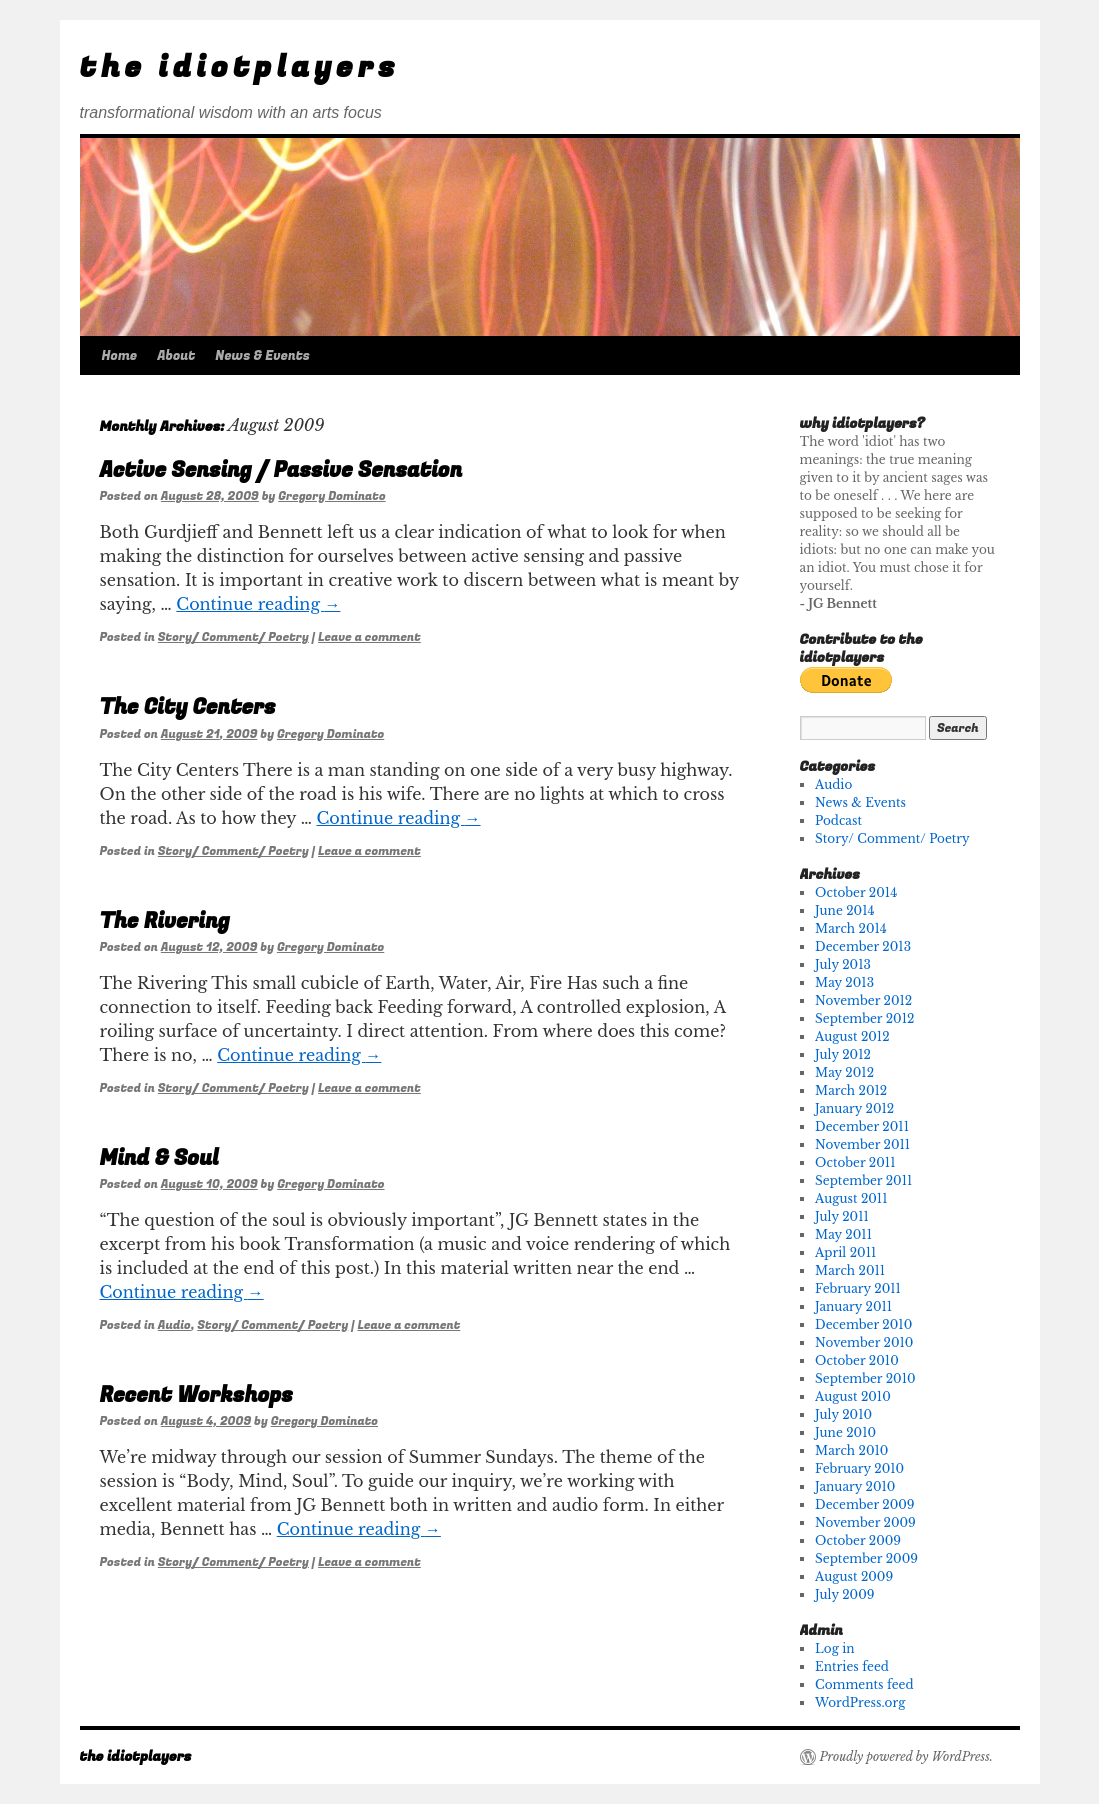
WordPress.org (860, 1702)
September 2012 (864, 1018)
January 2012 (854, 1108)
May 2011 (843, 1234)
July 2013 (843, 964)
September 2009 (866, 1558)
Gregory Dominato (331, 496)
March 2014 (851, 928)
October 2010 (857, 1360)
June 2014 (844, 910)
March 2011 (850, 1270)
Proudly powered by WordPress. (906, 1756)
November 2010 (864, 1342)
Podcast (838, 820)
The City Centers (188, 707)
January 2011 (853, 1306)
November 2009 (865, 1522)
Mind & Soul (159, 1158)
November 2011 (862, 1144)
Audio (174, 1325)
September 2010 (865, 1378)
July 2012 (843, 1054)
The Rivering (165, 921)
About (176, 355)
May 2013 (844, 982)
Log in (834, 1648)
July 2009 (844, 1594)
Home (120, 355)
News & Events (262, 355)
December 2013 (863, 946)
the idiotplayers (240, 68)
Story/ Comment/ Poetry (233, 637)
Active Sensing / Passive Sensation (281, 470)
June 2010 (845, 1432)
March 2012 (851, 1090)
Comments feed (864, 1684)
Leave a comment (369, 637)
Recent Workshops (196, 1395)
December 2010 (863, 1324)
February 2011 (858, 1288)
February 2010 (859, 1468)
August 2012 (852, 1036)
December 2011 (862, 1126)
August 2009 (854, 1576)
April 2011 (845, 1252)
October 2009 (858, 1540)
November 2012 (863, 1000)
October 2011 (855, 1162)
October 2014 (856, 892)
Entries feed (852, 1666)
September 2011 (863, 1180)
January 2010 (855, 1486)
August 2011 (851, 1198)
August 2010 (853, 1396)
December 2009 (865, 1504)
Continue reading (258, 604)
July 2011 (842, 1216)
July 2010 (843, 1414)
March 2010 (851, 1450)
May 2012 (844, 1072)
